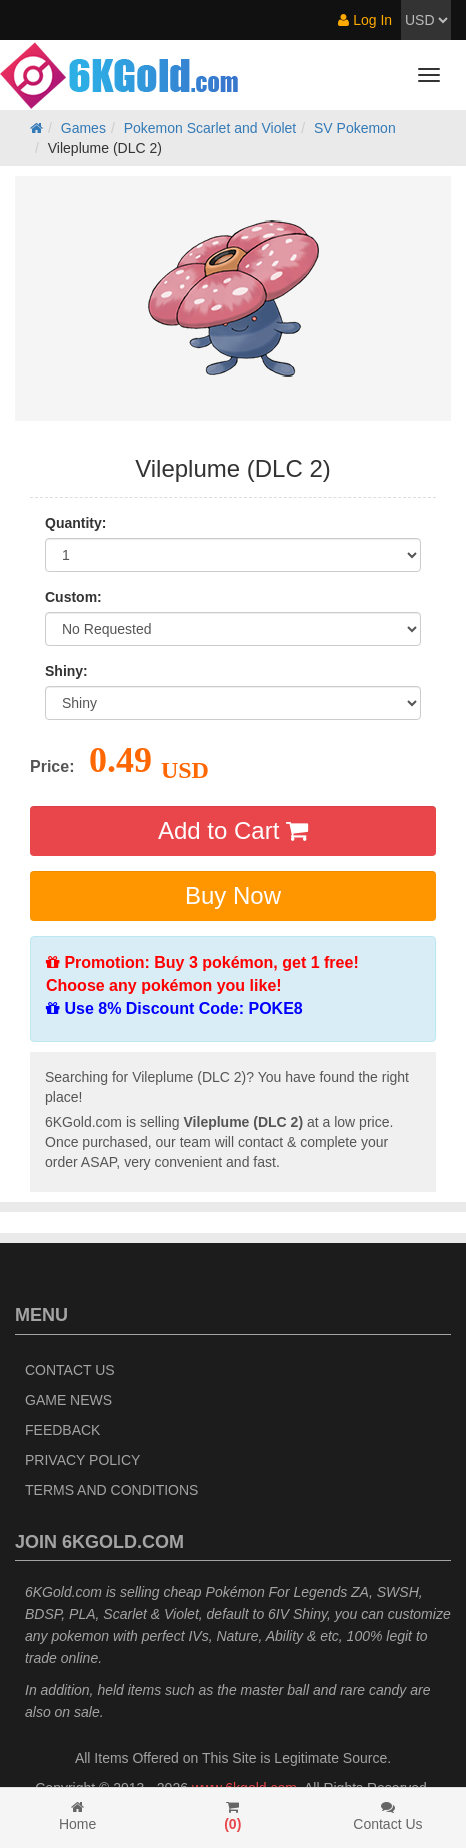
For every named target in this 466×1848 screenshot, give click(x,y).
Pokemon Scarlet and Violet (210, 128)
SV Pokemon (355, 128)
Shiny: (66, 671)
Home (77, 1816)
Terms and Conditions (111, 1490)
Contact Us (70, 1370)
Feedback (62, 1430)
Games (83, 128)
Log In (365, 20)
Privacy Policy (82, 1460)
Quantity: (75, 523)
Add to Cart (233, 830)
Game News (68, 1400)
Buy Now (233, 895)
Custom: (73, 597)
